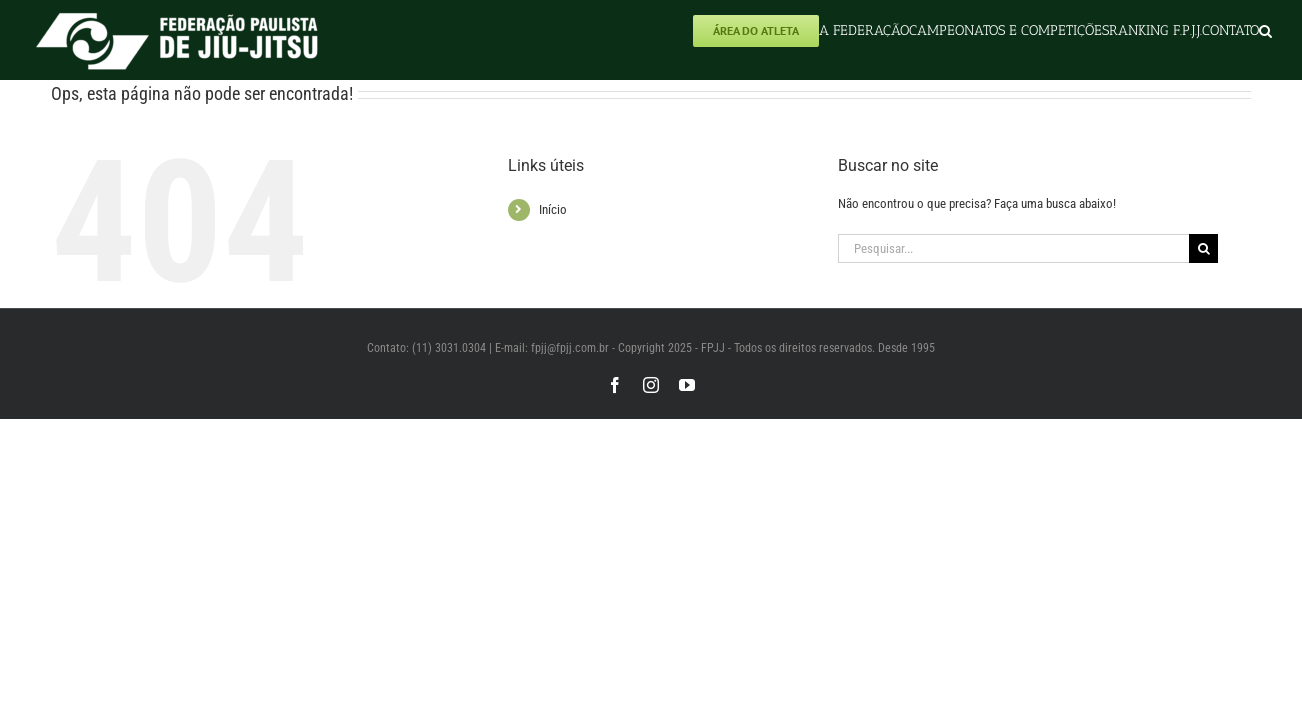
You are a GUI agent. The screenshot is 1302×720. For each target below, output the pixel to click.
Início (553, 209)
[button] (1265, 30)
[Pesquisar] (1203, 248)
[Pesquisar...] (1013, 248)
